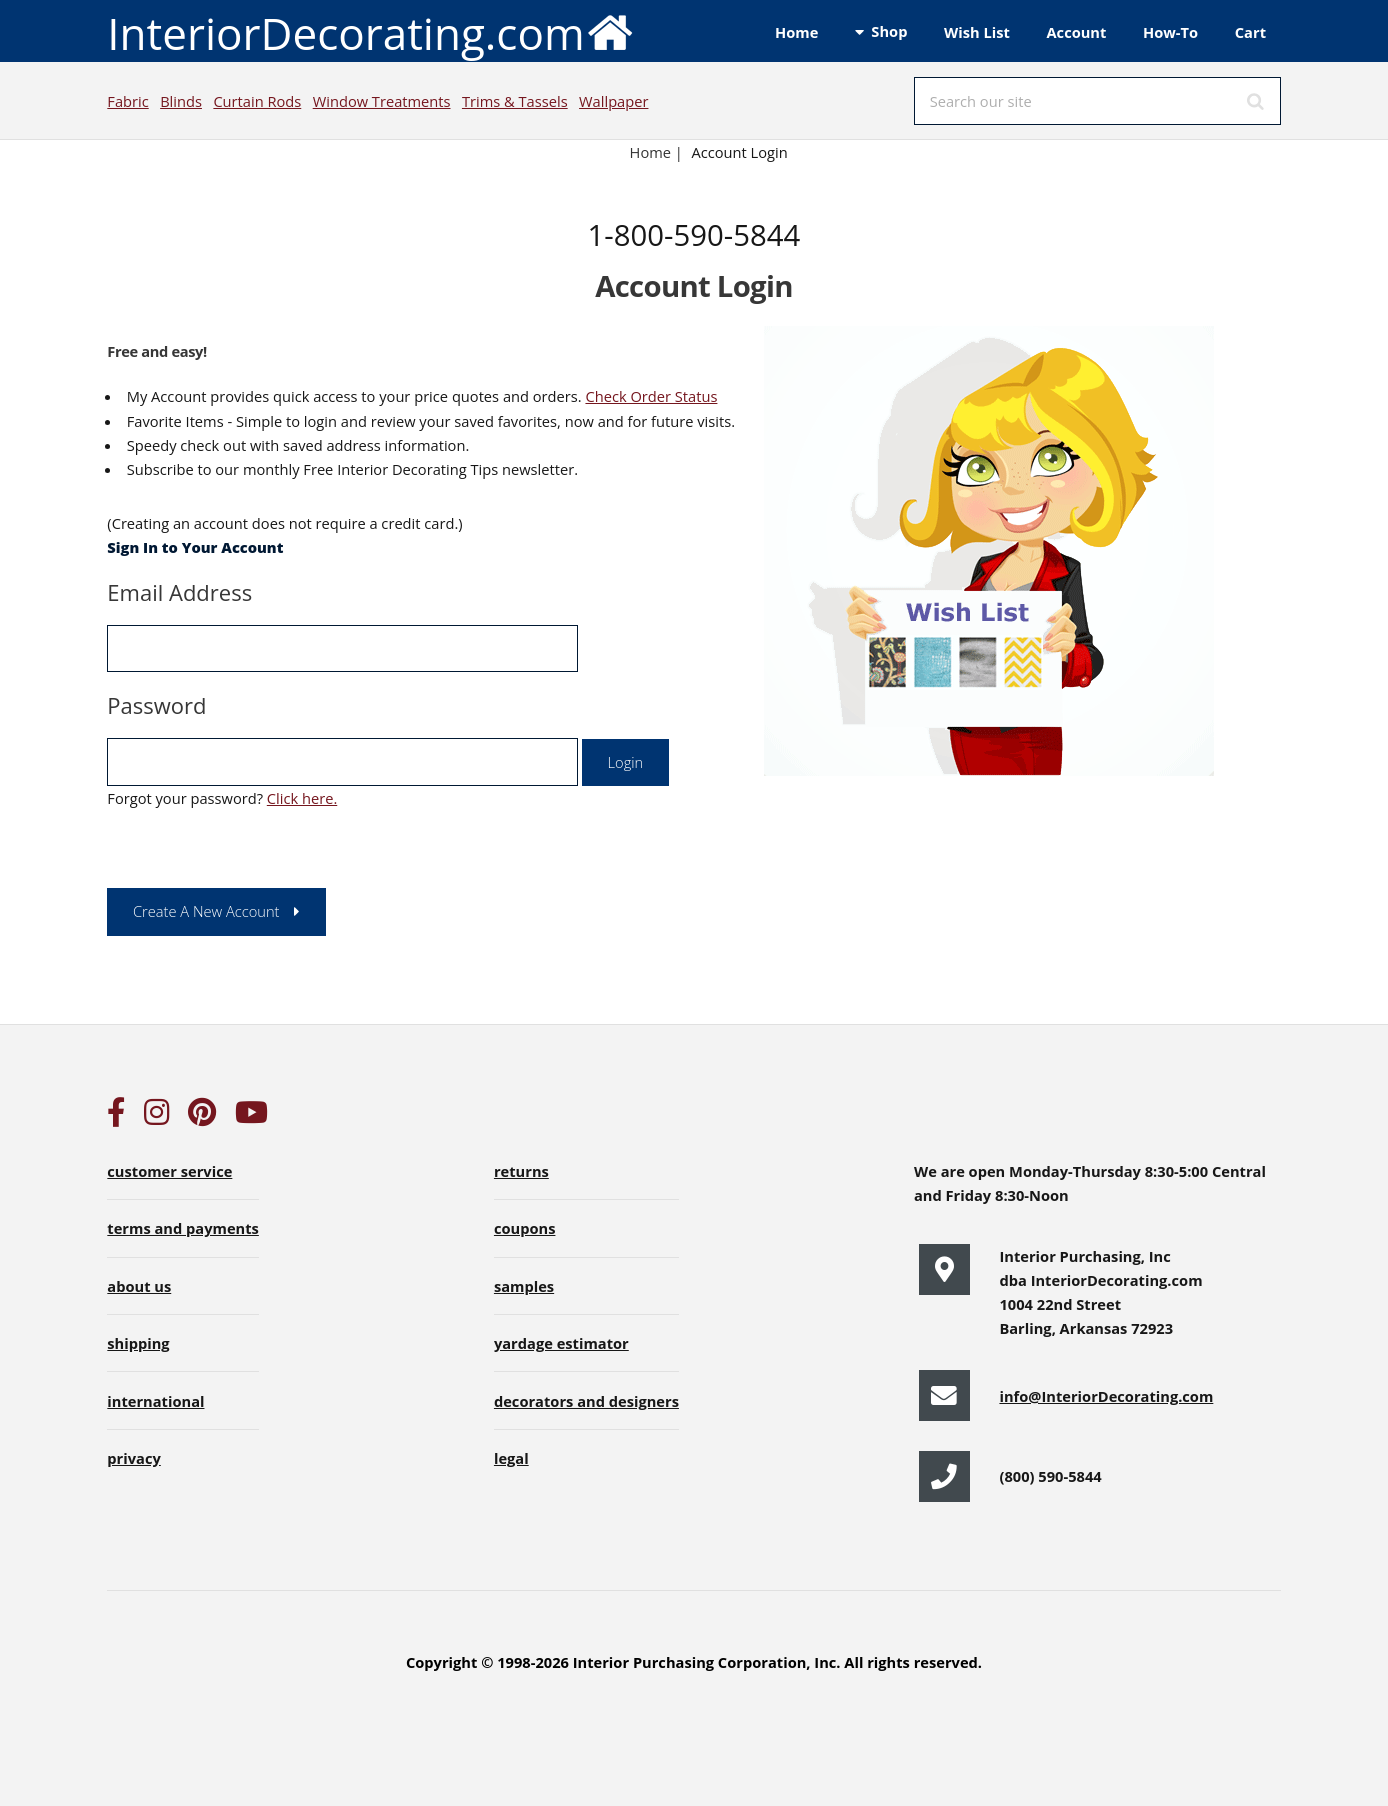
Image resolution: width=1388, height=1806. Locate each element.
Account (1076, 32)
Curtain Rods (257, 101)
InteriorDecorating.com (370, 31)
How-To (1170, 32)
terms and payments (183, 1228)
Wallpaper (613, 101)
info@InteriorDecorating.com (1106, 1396)
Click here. (302, 798)
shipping (138, 1343)
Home (796, 32)
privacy (133, 1458)
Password (156, 705)
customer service (169, 1171)
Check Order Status (651, 396)
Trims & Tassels (515, 101)
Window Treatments (382, 101)
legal (511, 1458)
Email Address (179, 592)
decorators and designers (586, 1401)
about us (139, 1286)
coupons (525, 1228)
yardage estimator (561, 1343)
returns (521, 1171)
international (155, 1401)
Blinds (181, 101)
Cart (1250, 32)
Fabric (127, 101)
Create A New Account (206, 911)
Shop (889, 31)
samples (524, 1286)
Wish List (977, 32)
